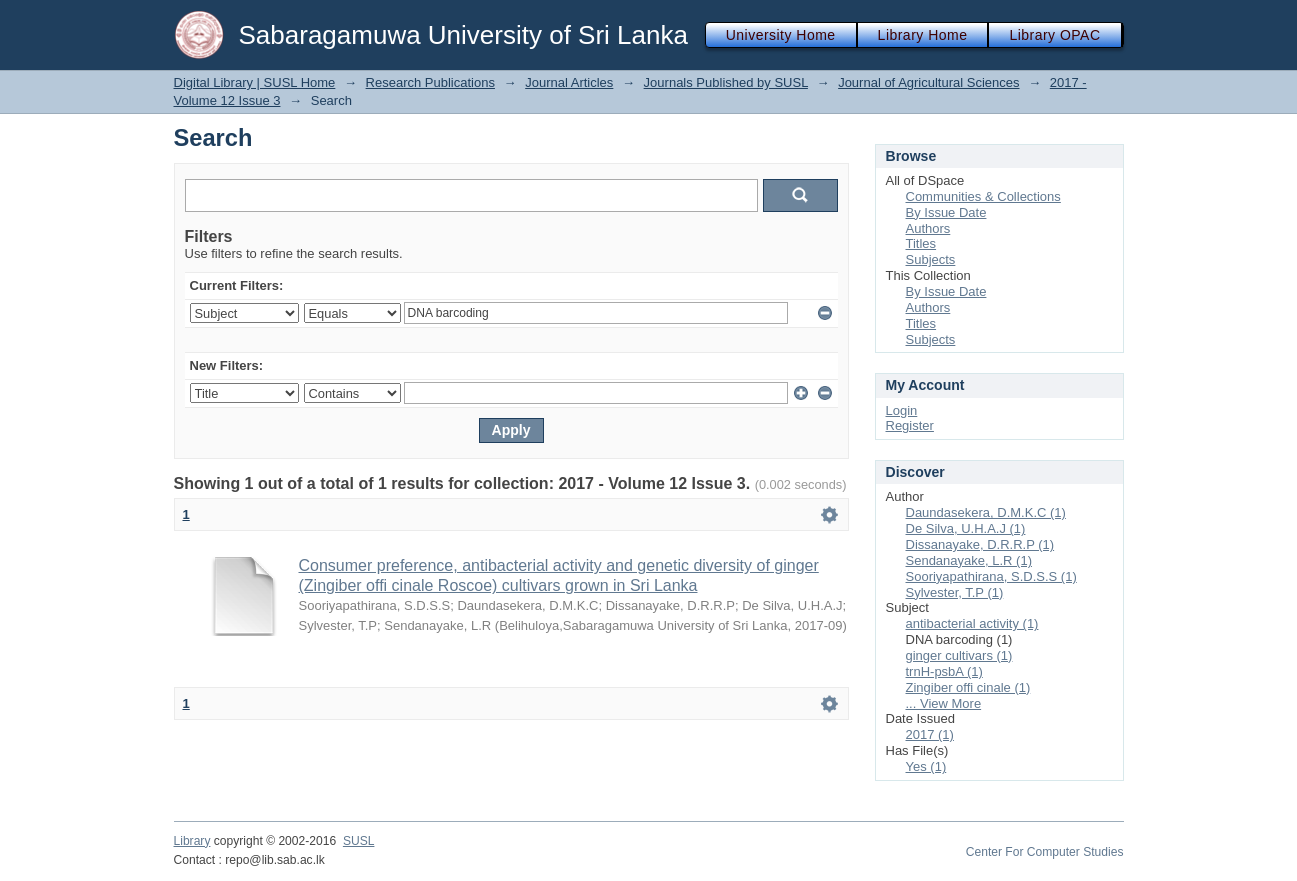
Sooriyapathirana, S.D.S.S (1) (991, 576)
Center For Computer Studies (1045, 852)
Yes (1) (926, 766)
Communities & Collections (983, 196)
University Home (781, 35)
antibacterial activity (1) (972, 623)
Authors (928, 228)
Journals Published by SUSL (726, 82)
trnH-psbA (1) (944, 671)
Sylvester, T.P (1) (955, 592)
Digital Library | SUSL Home (255, 82)
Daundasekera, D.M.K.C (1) (986, 512)
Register (910, 425)
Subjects (931, 259)
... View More (944, 703)
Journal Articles (569, 82)
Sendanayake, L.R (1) (969, 560)
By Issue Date (946, 212)
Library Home (923, 35)
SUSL (359, 841)
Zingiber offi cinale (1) (968, 687)
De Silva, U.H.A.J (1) (966, 528)
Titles (921, 243)
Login (902, 410)
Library (192, 841)
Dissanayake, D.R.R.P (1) (980, 544)
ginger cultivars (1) (959, 655)
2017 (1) (930, 734)
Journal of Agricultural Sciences (928, 82)
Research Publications (430, 82)
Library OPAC (1054, 35)
